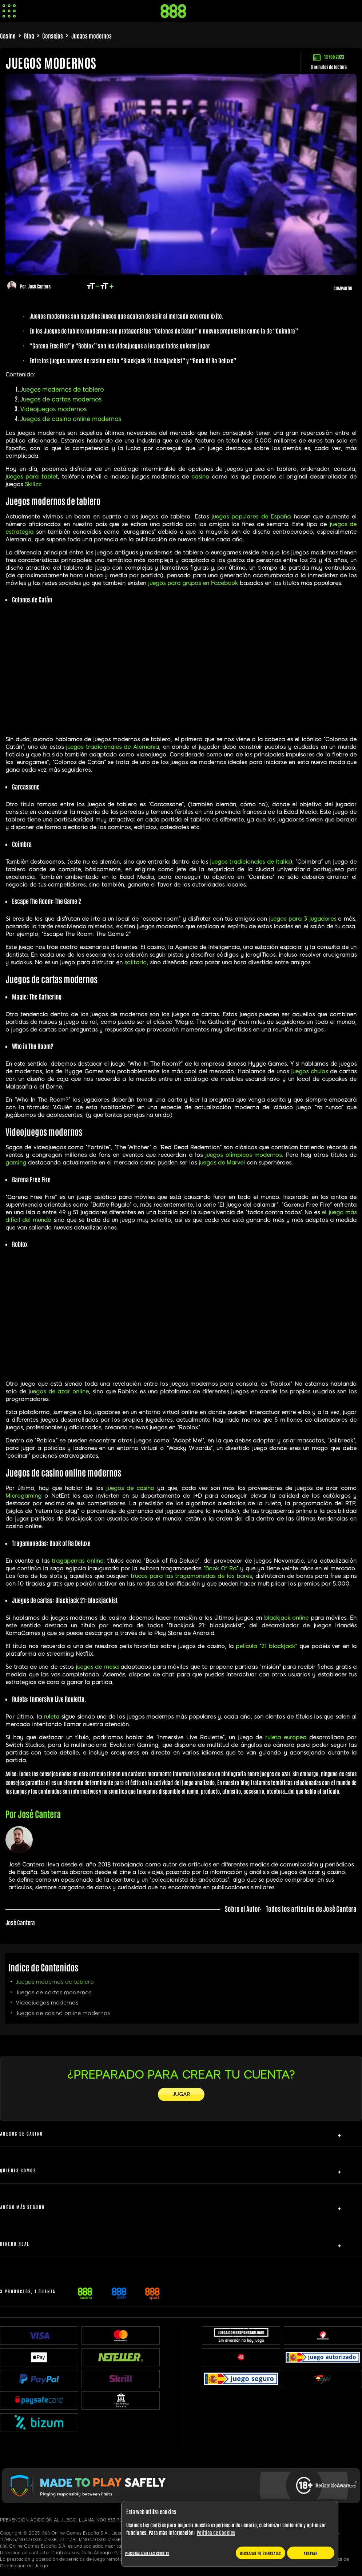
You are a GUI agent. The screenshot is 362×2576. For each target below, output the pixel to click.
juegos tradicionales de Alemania (112, 747)
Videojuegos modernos (53, 409)
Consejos (52, 35)
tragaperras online (77, 1561)
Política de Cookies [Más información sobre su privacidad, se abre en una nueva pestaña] (216, 2532)
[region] (229, 2534)
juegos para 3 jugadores (302, 919)
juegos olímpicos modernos (243, 1155)
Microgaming (23, 1496)
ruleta (51, 1716)
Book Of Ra (220, 1568)
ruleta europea (285, 1737)
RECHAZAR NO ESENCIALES (260, 2553)
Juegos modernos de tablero (62, 389)
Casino (8, 35)
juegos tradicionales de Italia (250, 862)
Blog (29, 35)
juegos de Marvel (222, 1162)
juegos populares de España (251, 516)
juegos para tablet (31, 476)
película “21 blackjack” (266, 1646)
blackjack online (286, 1618)
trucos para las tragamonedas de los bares (191, 1576)
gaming (15, 1162)
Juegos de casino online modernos (70, 419)
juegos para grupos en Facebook (193, 583)
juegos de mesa (97, 1667)
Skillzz (33, 484)
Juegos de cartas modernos (61, 399)
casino (200, 476)
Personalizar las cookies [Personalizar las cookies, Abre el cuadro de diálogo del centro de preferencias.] (147, 2553)
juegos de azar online (58, 1391)
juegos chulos (309, 1071)
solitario (135, 962)
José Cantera (39, 286)
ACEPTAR (311, 2553)
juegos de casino (130, 1488)
